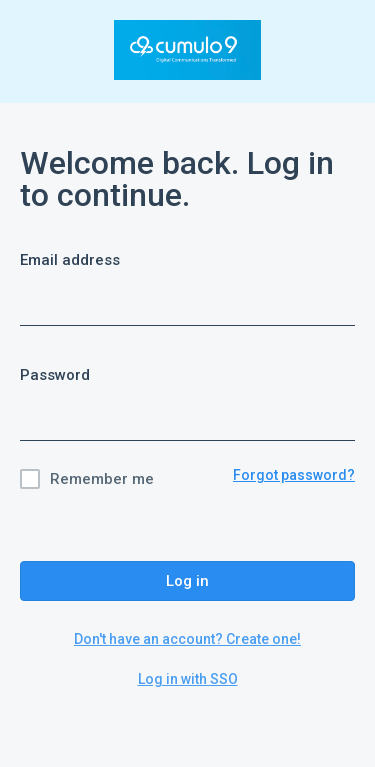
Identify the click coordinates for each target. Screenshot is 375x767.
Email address (70, 260)
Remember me (102, 479)
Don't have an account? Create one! (187, 639)
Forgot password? (294, 475)
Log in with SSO (188, 679)
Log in (187, 581)
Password (55, 375)
